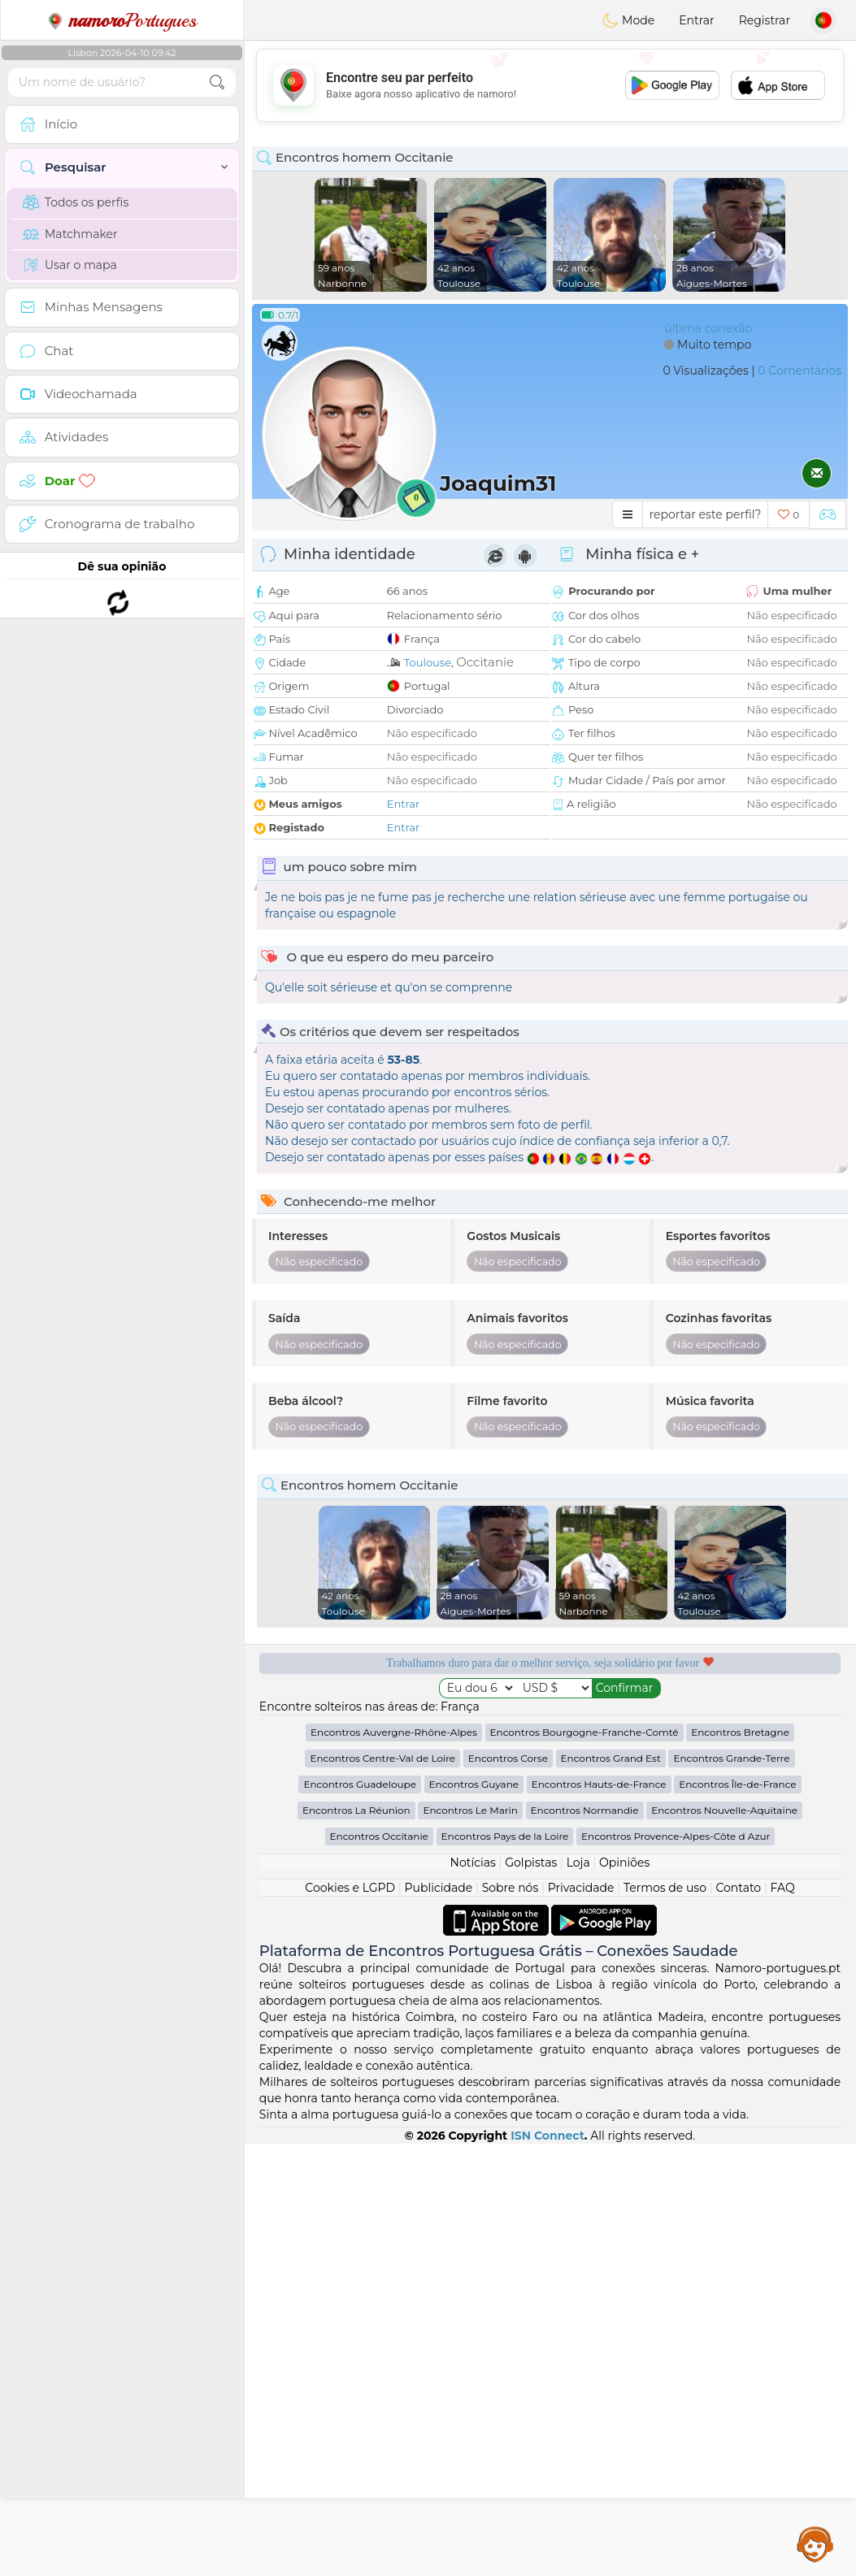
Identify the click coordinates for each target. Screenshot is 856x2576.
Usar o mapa (70, 265)
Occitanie (485, 662)
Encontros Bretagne (740, 2164)
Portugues (122, 20)
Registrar (764, 20)
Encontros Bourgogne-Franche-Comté (584, 2164)
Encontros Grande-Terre (731, 2190)
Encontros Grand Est (611, 2190)
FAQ (783, 2320)
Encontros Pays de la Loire (505, 2268)
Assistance (815, 2543)
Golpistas (531, 2295)
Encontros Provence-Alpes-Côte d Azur (675, 2268)
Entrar (696, 20)
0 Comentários (799, 370)
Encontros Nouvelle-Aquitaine (724, 2242)
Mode (628, 20)
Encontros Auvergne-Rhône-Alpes (394, 2164)
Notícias (473, 2295)
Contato (738, 2320)
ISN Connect (547, 2568)
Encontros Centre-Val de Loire (382, 2190)
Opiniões (624, 2295)
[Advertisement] (550, 85)
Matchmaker (70, 234)
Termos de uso (665, 2320)
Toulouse (427, 662)
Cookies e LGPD (350, 2320)
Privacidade (581, 2320)
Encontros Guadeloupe (359, 2216)
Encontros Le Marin (470, 2242)
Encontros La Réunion (356, 2242)
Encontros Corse (508, 2190)
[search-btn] (217, 82)
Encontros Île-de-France (737, 2216)
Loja (578, 2295)
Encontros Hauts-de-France (599, 2216)
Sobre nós (510, 2320)
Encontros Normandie (585, 2242)
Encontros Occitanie (379, 2268)
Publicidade (439, 2320)
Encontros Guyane (474, 2216)
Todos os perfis (75, 202)
